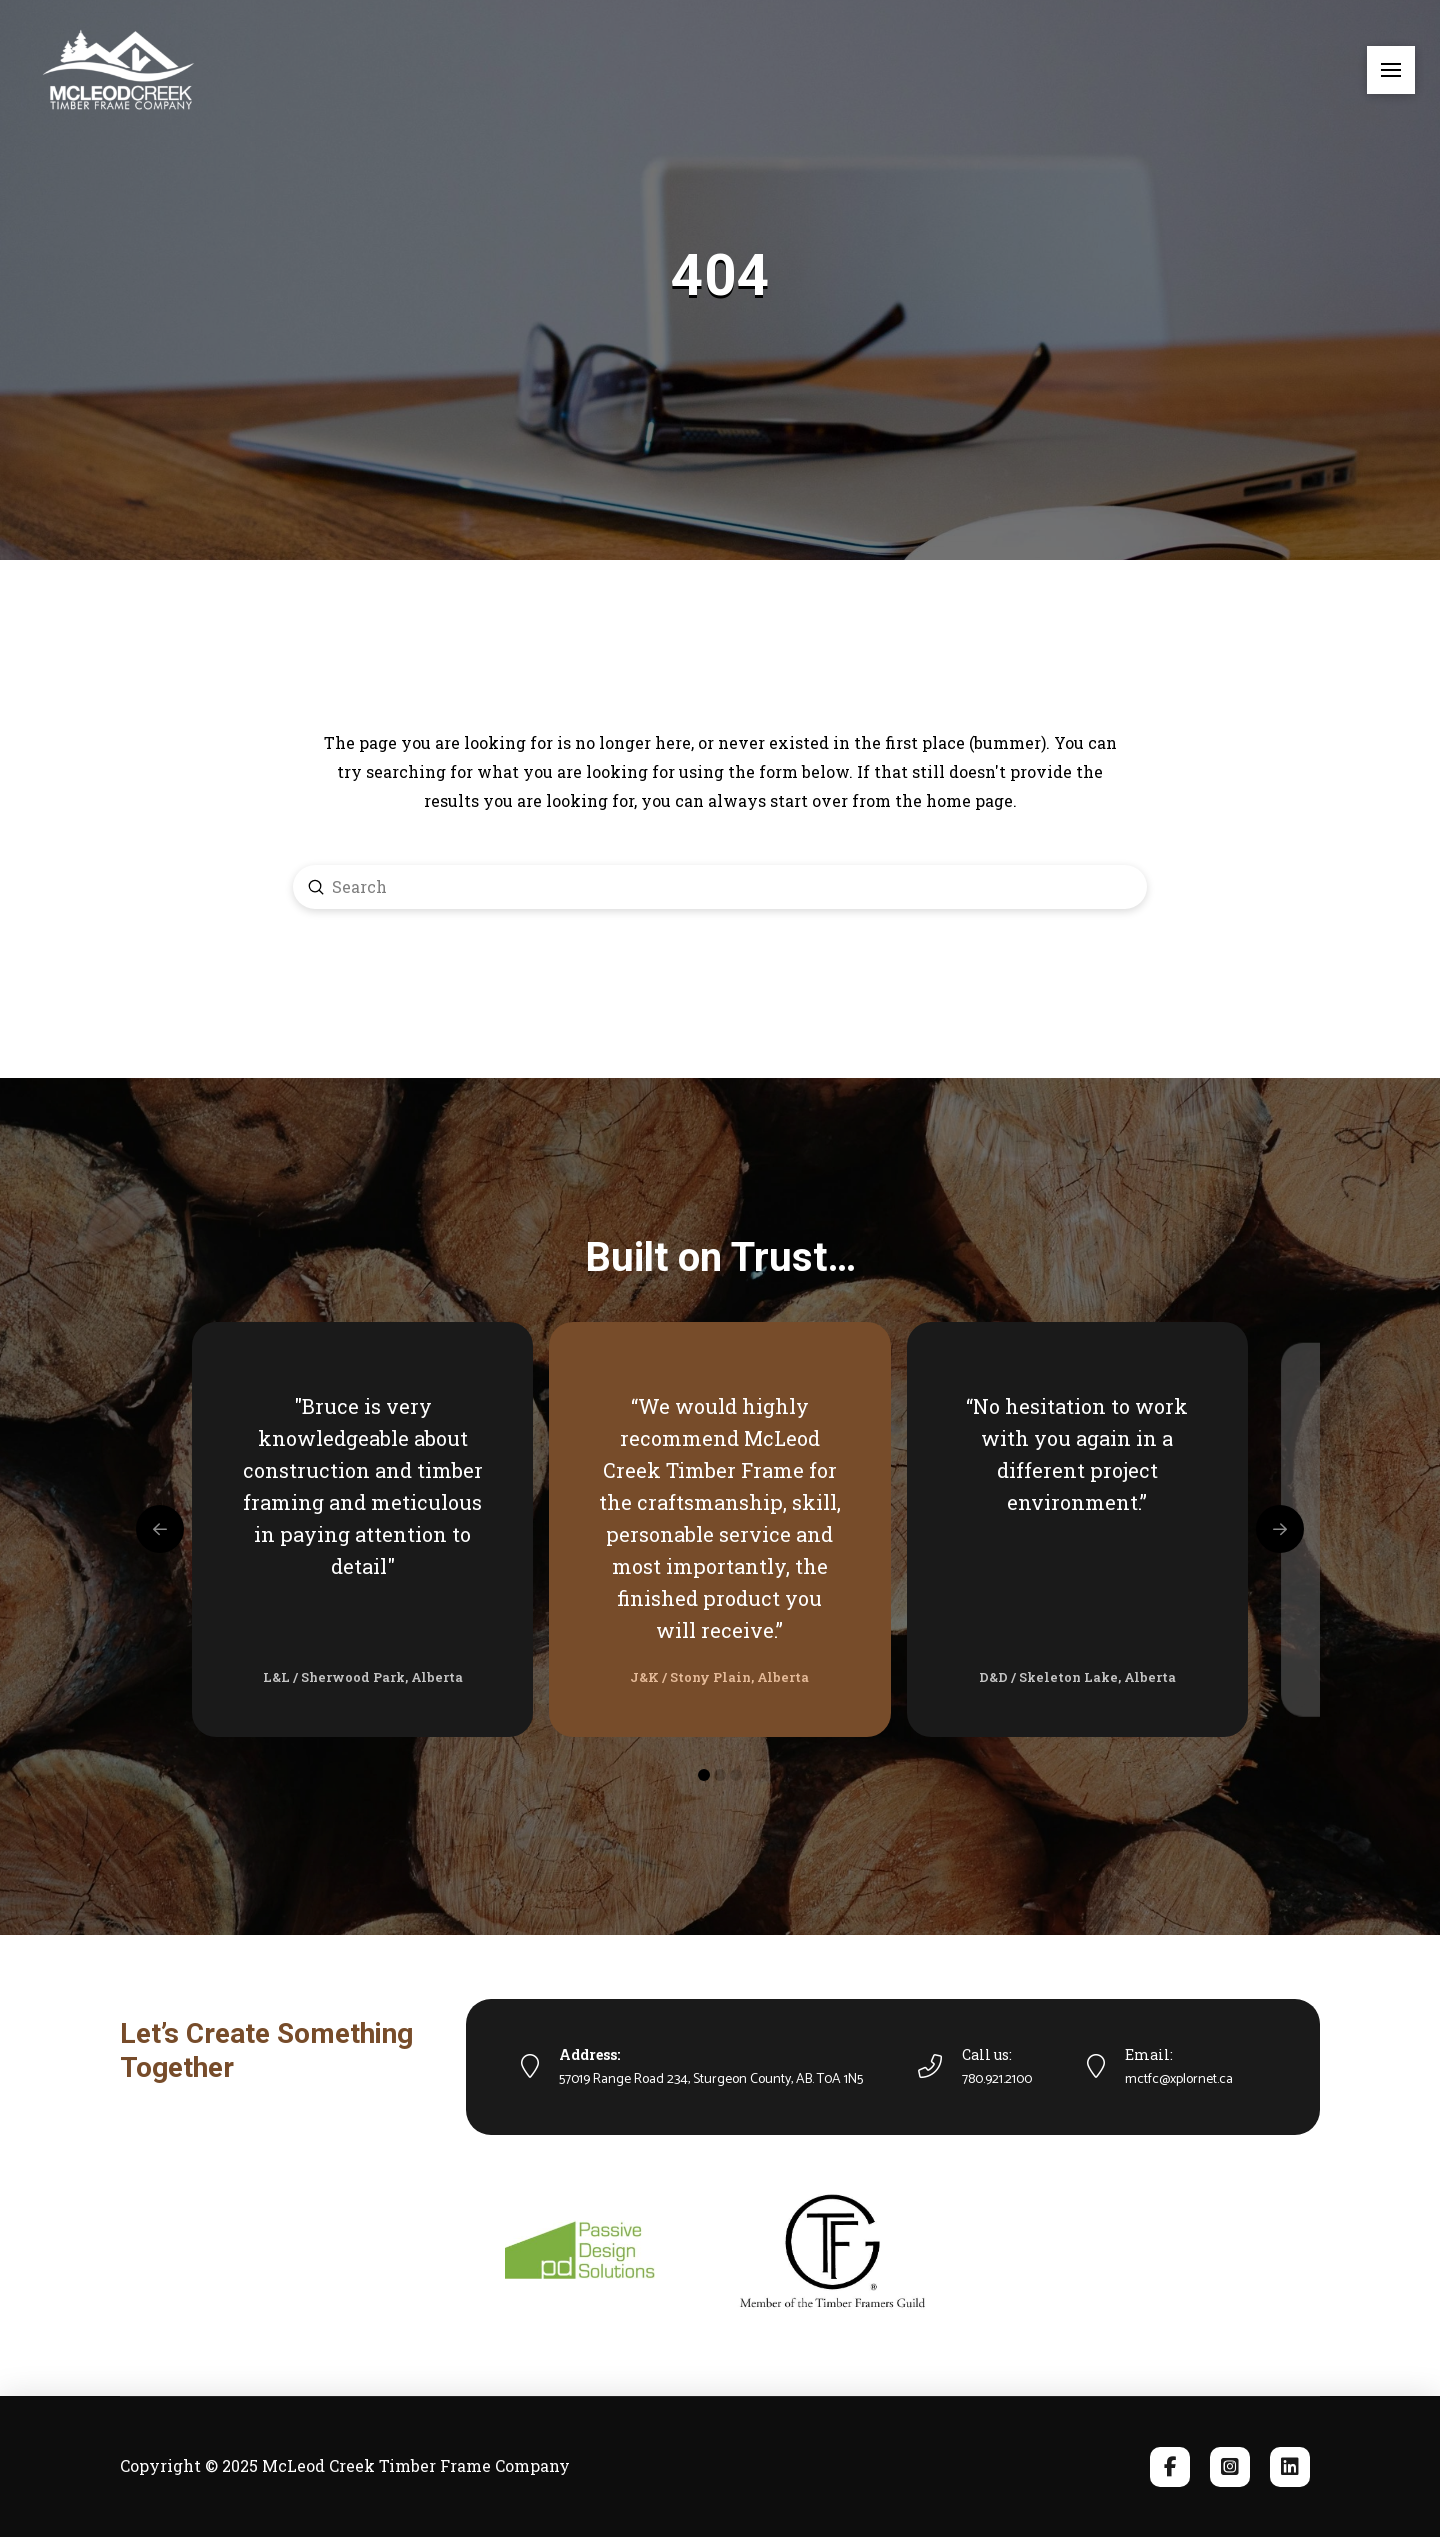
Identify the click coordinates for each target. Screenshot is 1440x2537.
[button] (1391, 70)
